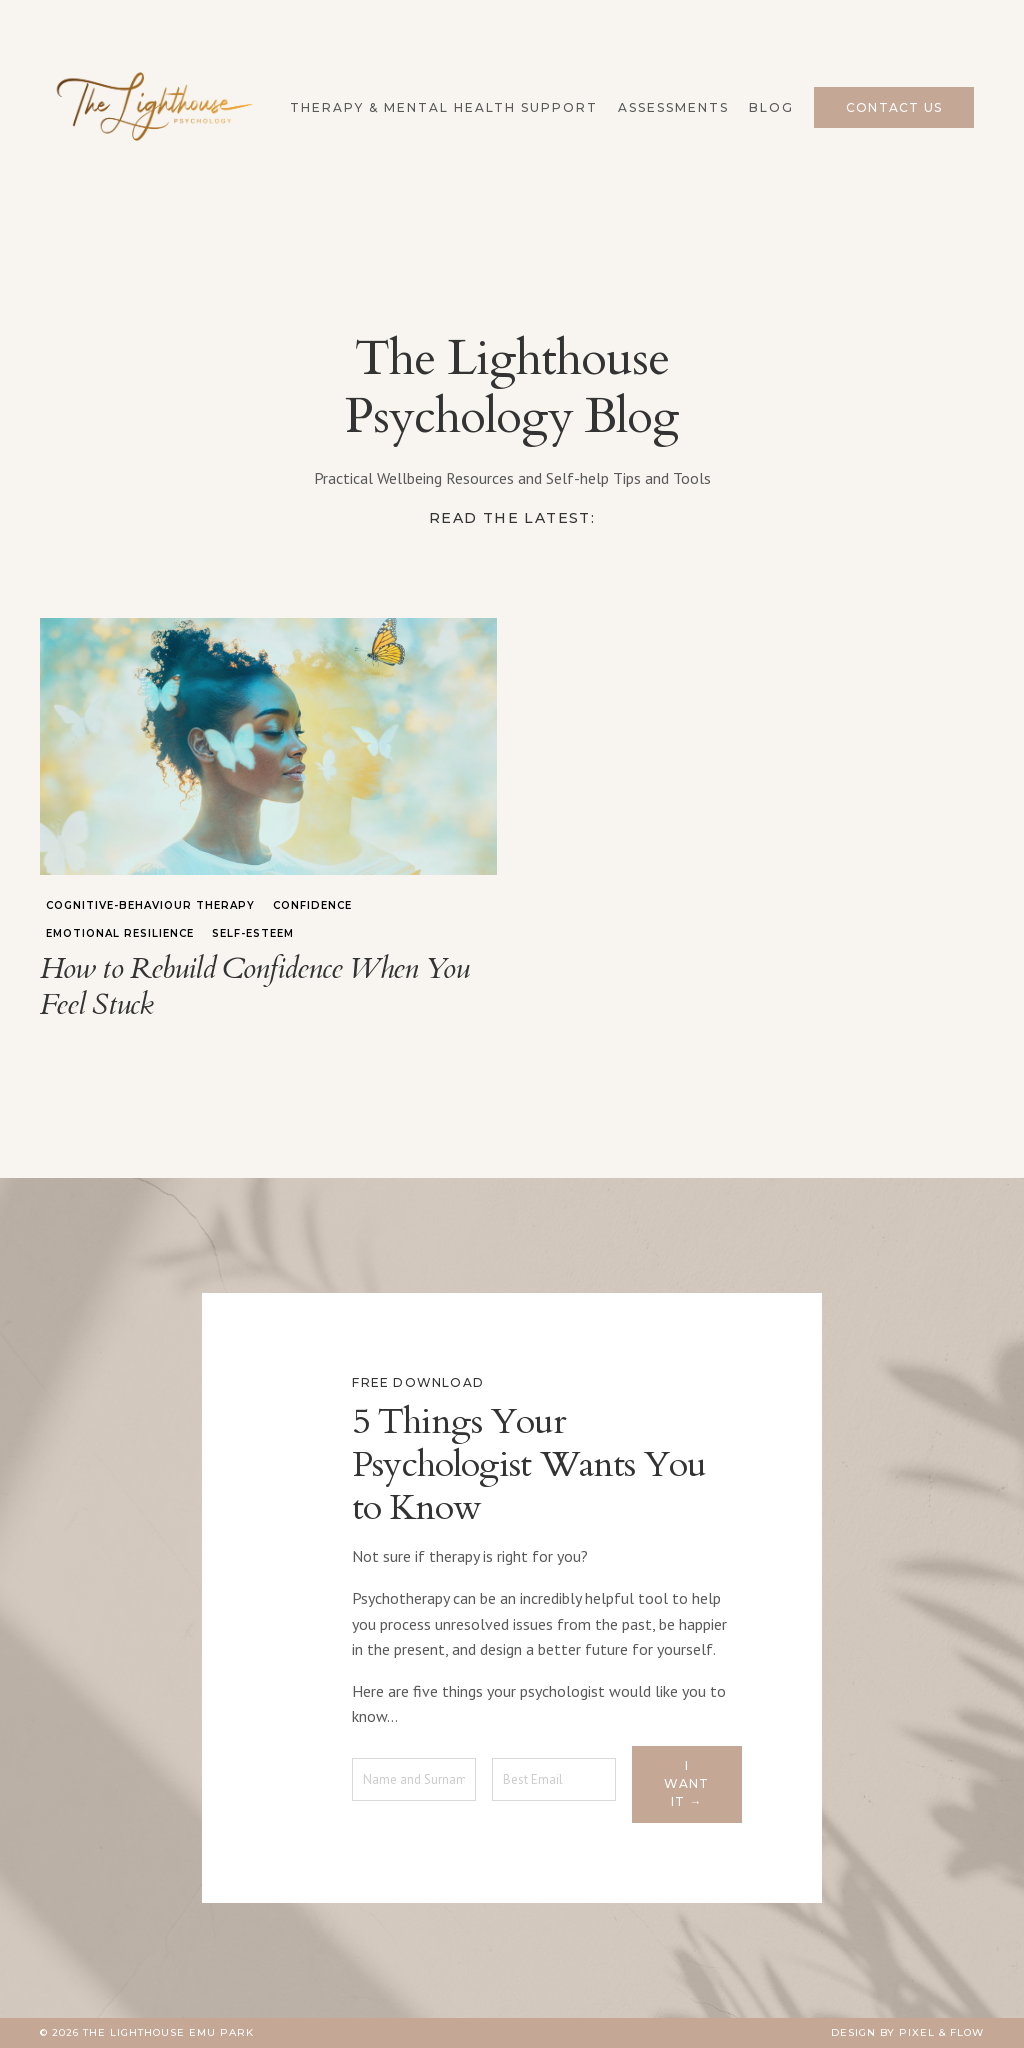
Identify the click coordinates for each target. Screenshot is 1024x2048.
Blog (771, 107)
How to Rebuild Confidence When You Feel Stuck (254, 987)
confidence (312, 905)
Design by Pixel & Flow (907, 2032)
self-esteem (253, 933)
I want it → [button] (687, 1783)
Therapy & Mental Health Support (444, 107)
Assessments (673, 107)
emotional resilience (120, 933)
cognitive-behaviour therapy (150, 905)
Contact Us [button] (894, 107)
